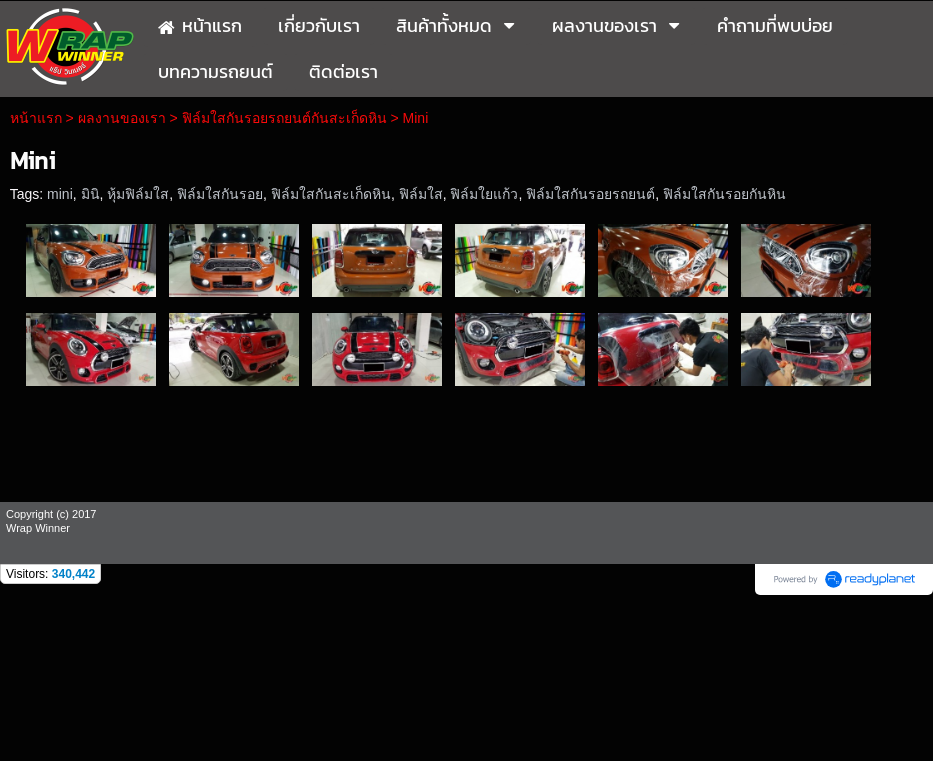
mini (60, 194)
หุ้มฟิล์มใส (138, 194)
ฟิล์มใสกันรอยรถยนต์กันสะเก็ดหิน (284, 118)
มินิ (90, 194)
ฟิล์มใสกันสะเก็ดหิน (331, 194)
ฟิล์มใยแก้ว (484, 194)
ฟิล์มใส (421, 194)
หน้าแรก (36, 118)
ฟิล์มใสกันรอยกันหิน (724, 194)
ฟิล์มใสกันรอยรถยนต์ (590, 194)
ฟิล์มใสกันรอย (220, 194)
